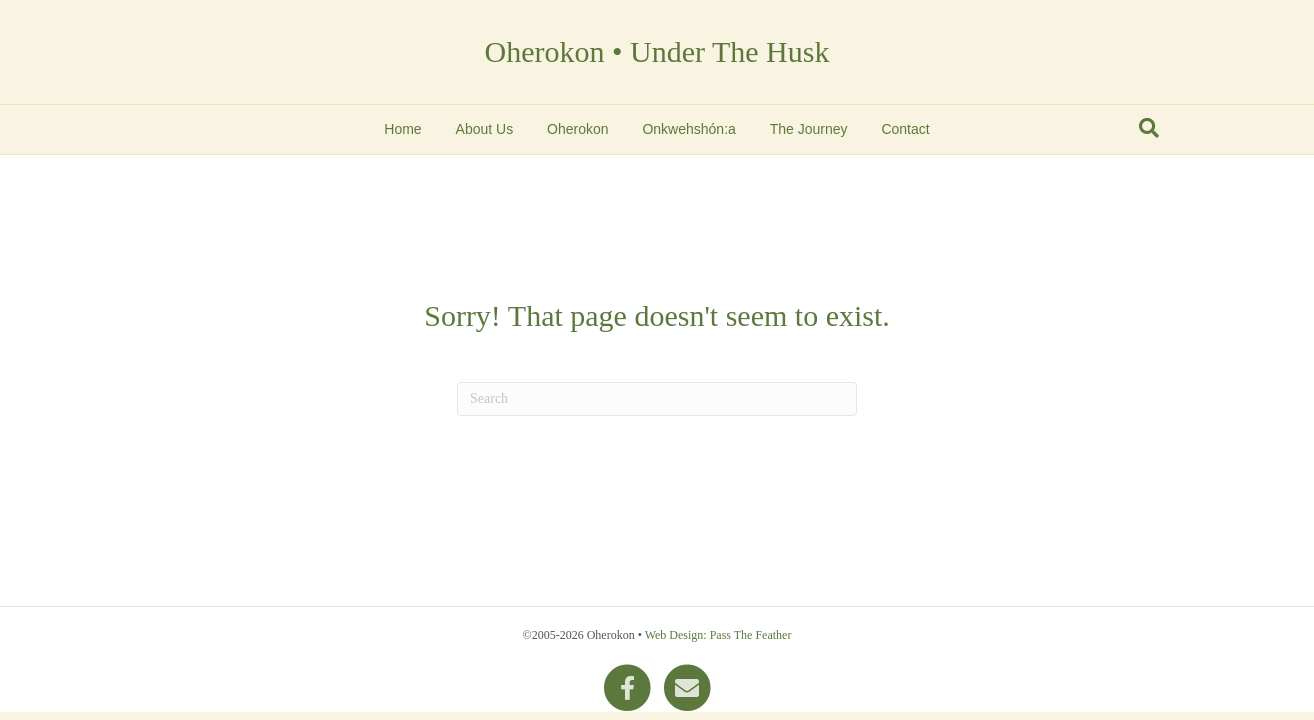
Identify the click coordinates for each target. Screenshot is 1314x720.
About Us (485, 129)
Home (402, 129)
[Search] (1149, 128)
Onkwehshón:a (688, 129)
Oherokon (577, 129)
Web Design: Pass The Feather (718, 635)
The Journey (809, 129)
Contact (905, 129)
